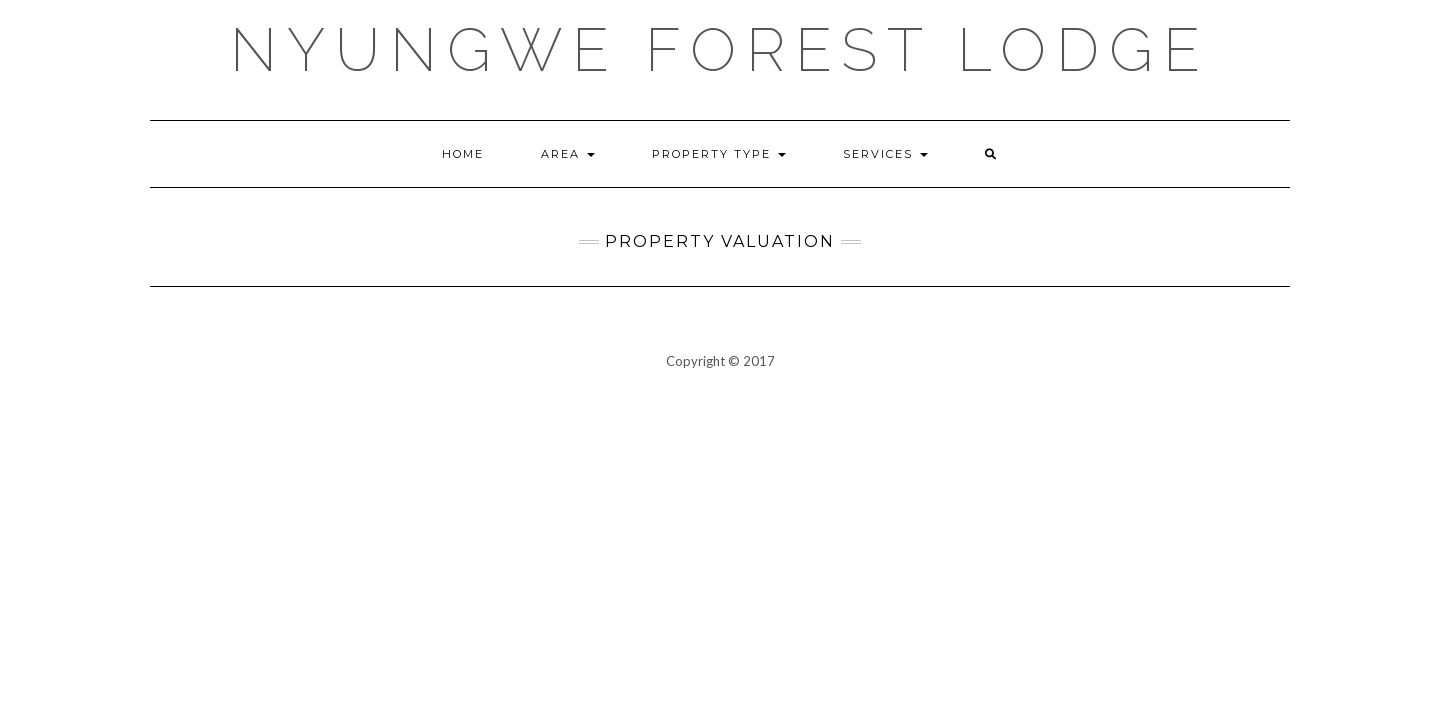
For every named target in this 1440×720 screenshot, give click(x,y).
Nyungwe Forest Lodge (720, 50)
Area (568, 154)
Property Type (719, 154)
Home (463, 154)
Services (885, 154)
